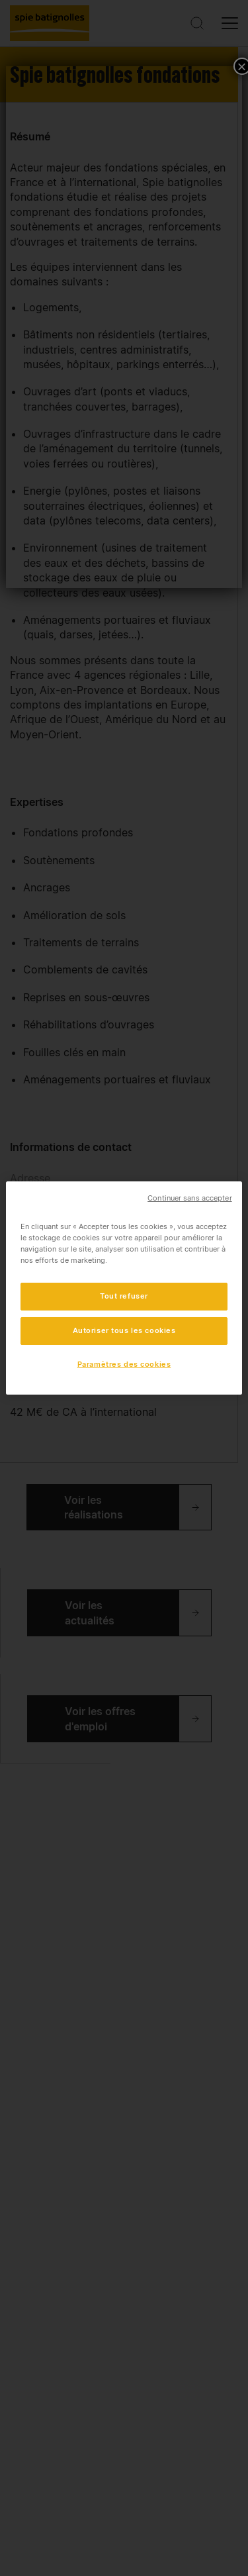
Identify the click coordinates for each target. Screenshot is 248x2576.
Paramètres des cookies (124, 1364)
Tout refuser (124, 1296)
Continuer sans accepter (189, 1198)
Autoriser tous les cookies (124, 1330)
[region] (123, 1288)
